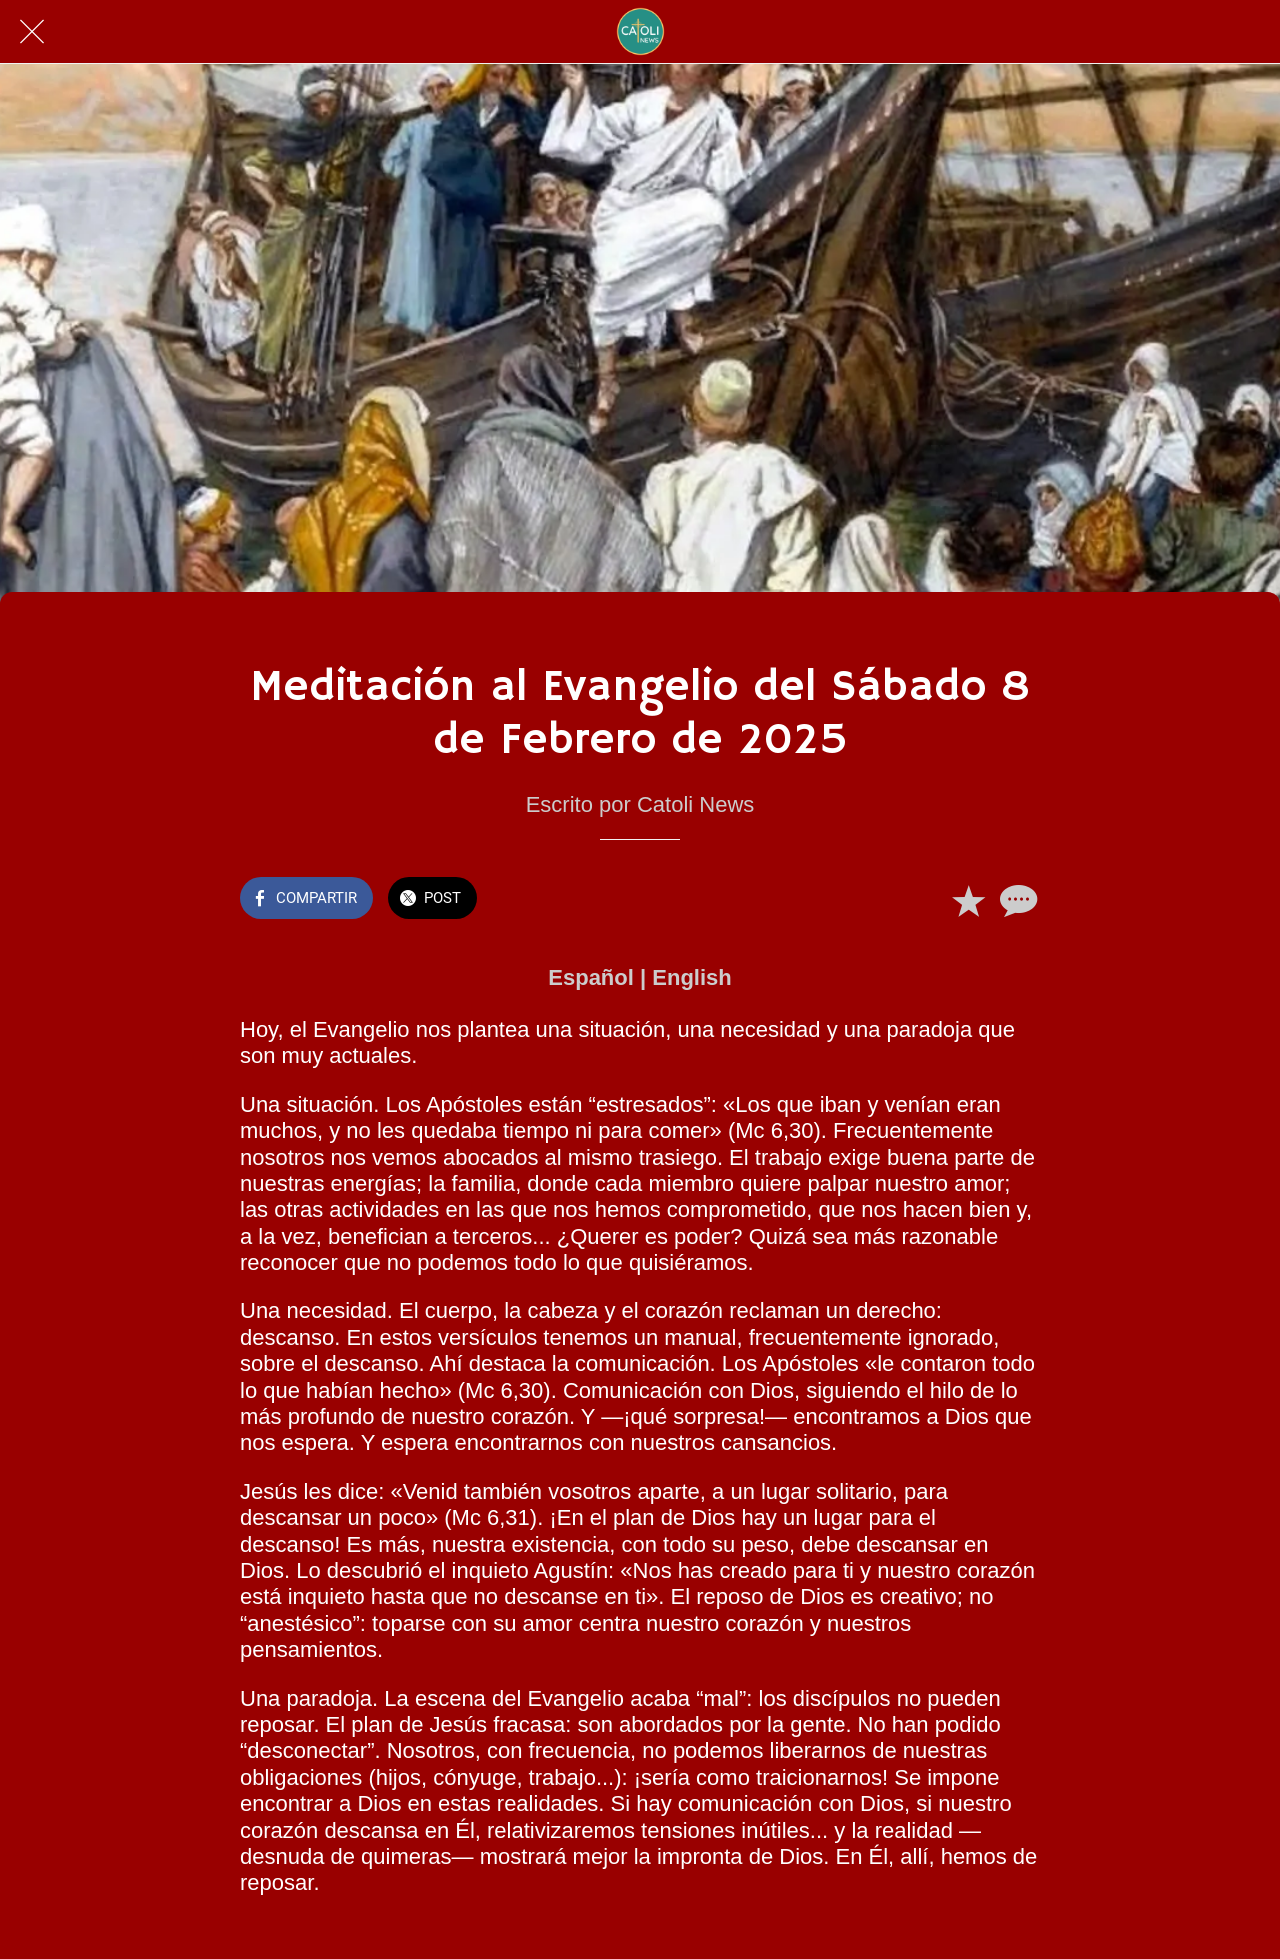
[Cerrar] (32, 32)
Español (591, 977)
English (691, 977)
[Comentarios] (1016, 900)
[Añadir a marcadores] (968, 900)
